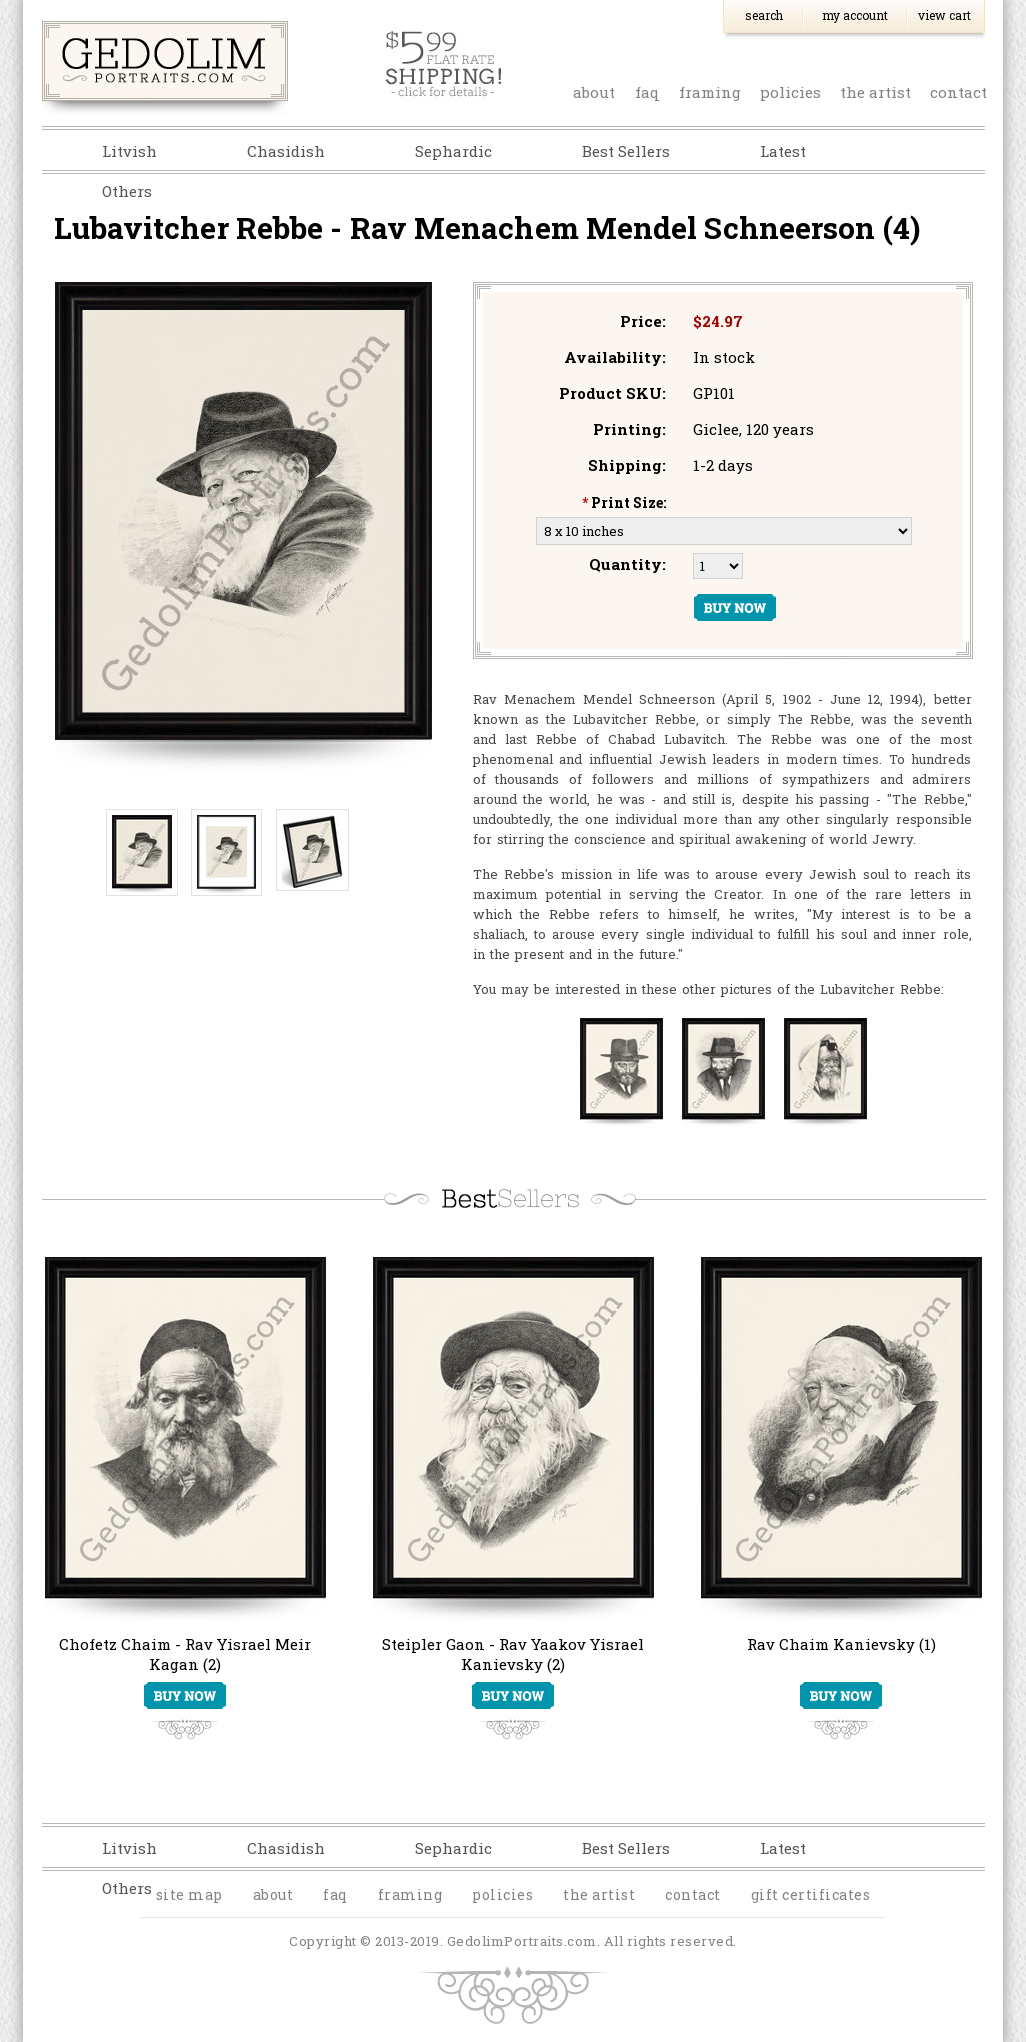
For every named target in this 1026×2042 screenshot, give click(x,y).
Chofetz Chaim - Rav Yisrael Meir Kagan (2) (185, 1654)
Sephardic (453, 151)
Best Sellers (626, 151)
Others (127, 191)
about (594, 92)
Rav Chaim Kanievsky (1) (841, 1644)
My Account (855, 15)
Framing (710, 92)
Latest (783, 151)
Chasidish (286, 151)
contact (958, 92)
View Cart (944, 15)
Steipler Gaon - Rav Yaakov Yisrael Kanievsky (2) (513, 1654)
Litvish (129, 151)
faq (647, 92)
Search (764, 15)
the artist (875, 92)
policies (790, 92)
